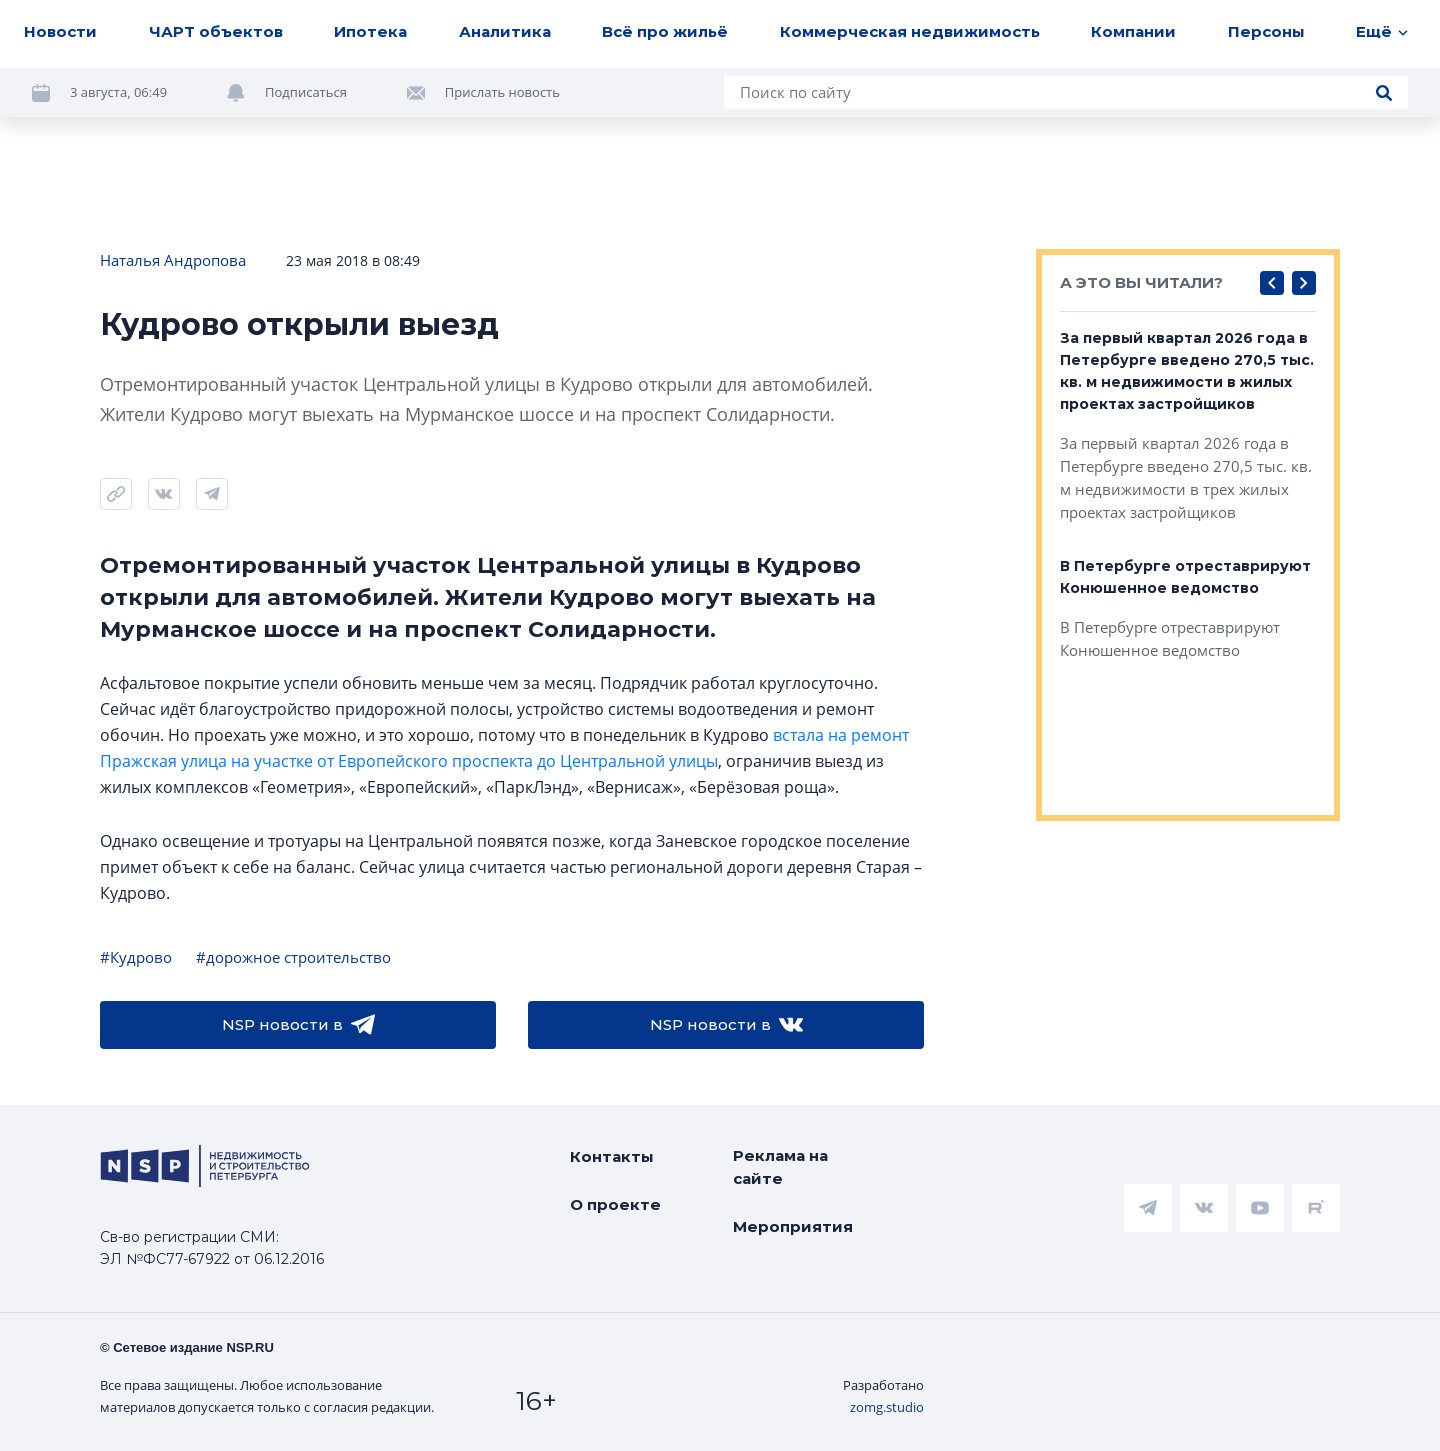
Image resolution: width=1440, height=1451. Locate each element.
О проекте (615, 1204)
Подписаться (306, 92)
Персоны (1266, 31)
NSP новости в (298, 1025)
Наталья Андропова (173, 260)
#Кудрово (136, 957)
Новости (60, 31)
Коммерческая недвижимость (910, 31)
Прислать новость (502, 92)
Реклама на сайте (780, 1167)
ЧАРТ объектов (216, 31)
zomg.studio (887, 1407)
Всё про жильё (665, 31)
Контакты (612, 1156)
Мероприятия (793, 1226)
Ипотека (370, 31)
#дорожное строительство (293, 957)
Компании (1133, 31)
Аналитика (505, 31)
